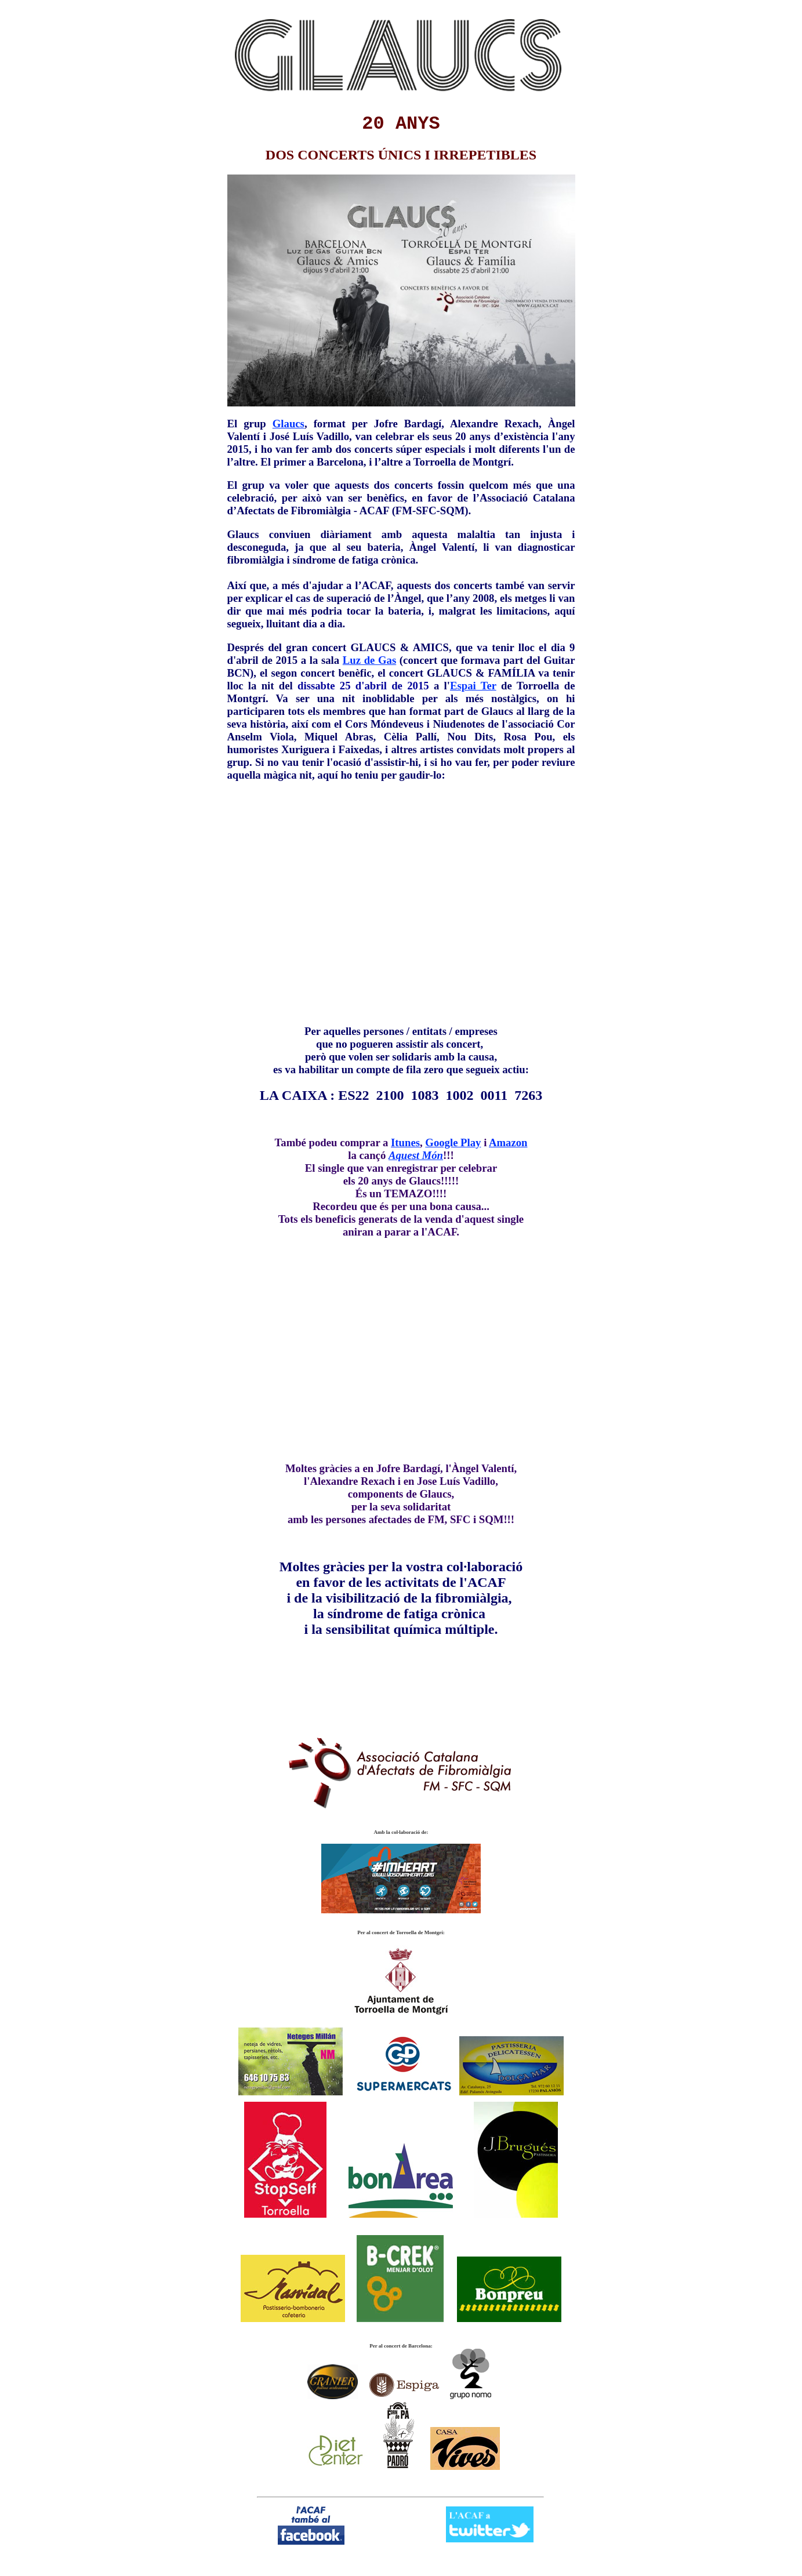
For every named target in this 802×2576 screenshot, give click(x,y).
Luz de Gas (369, 660)
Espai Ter (473, 686)
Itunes (405, 1142)
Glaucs (288, 423)
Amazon (508, 1142)
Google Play (453, 1142)
